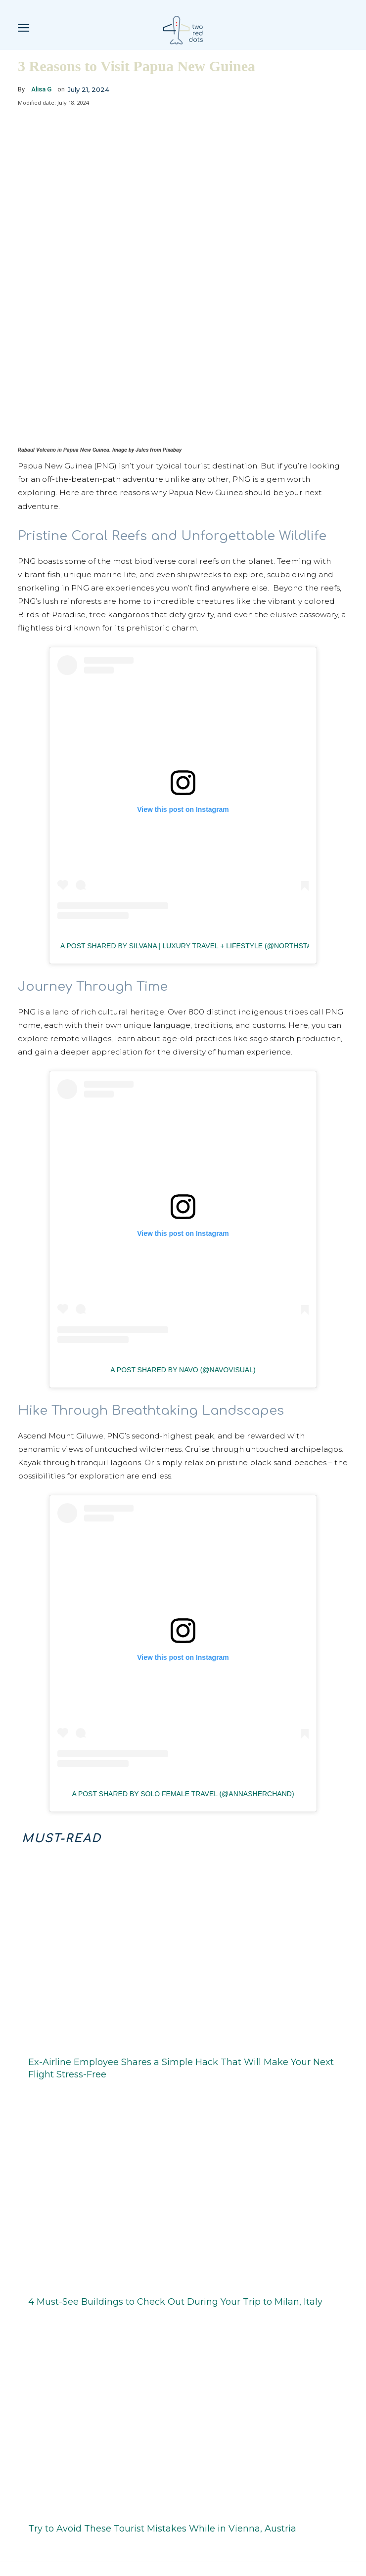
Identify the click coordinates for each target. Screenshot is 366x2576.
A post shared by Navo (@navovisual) (182, 1349)
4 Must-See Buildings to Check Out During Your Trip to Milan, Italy (175, 2281)
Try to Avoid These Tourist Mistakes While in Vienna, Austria (162, 2508)
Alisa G (41, 89)
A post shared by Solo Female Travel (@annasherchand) (183, 1773)
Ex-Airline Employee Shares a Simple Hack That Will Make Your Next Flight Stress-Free (181, 2048)
